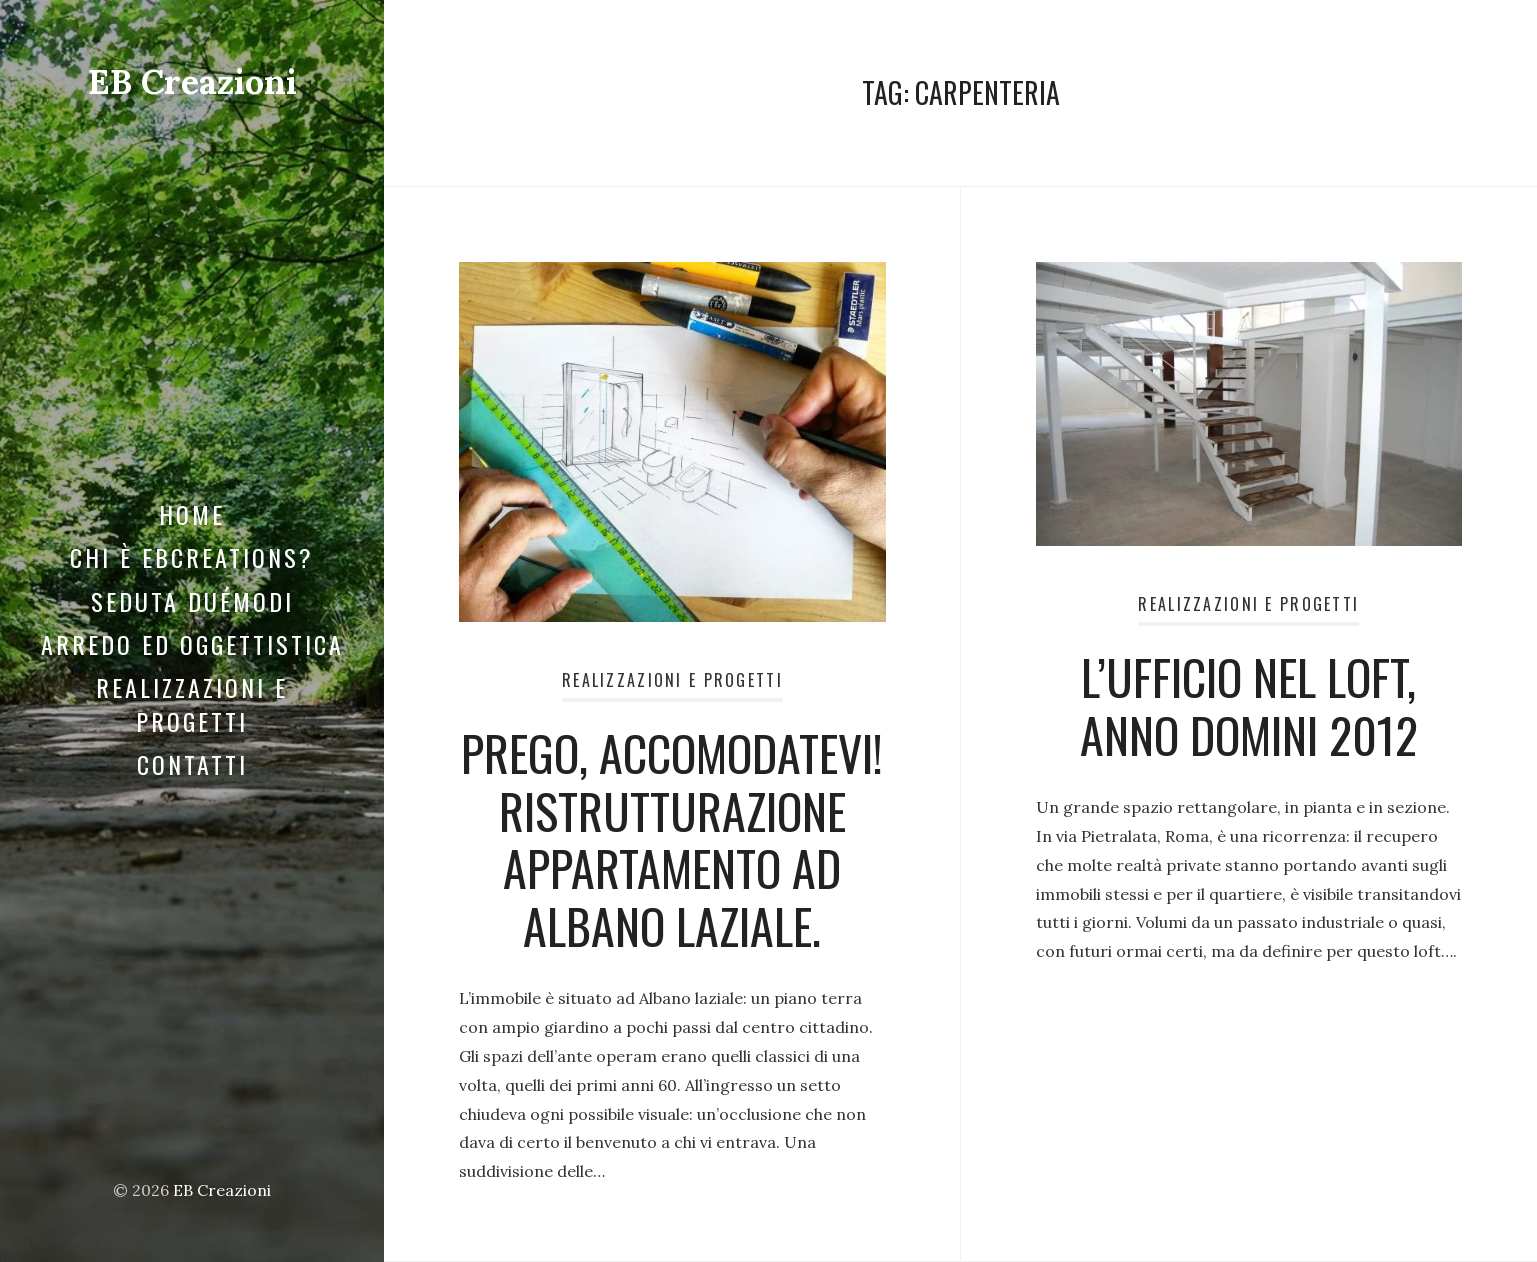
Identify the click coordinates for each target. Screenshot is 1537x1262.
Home (192, 514)
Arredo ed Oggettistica (192, 644)
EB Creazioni (192, 81)
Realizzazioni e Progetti (192, 704)
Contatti (192, 764)
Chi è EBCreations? (192, 557)
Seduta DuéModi (192, 601)
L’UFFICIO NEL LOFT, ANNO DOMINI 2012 (1249, 705)
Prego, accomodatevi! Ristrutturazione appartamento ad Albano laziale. (672, 839)
